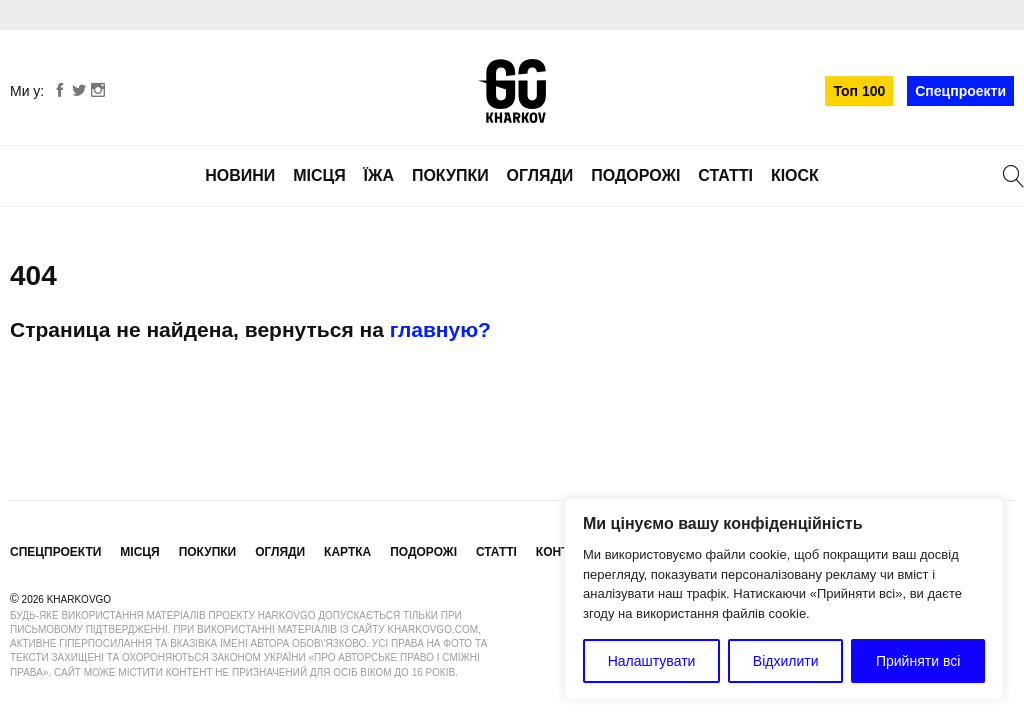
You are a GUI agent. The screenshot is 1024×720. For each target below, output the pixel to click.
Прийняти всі (918, 661)
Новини (240, 175)
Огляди (540, 175)
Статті (725, 175)
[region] (784, 599)
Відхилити (786, 661)
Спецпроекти (960, 91)
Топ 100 (859, 91)
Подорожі (635, 175)
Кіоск (795, 175)
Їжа (379, 175)
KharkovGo (512, 91)
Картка (347, 552)
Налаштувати (652, 661)
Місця (319, 175)
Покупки (450, 175)
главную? (440, 329)
